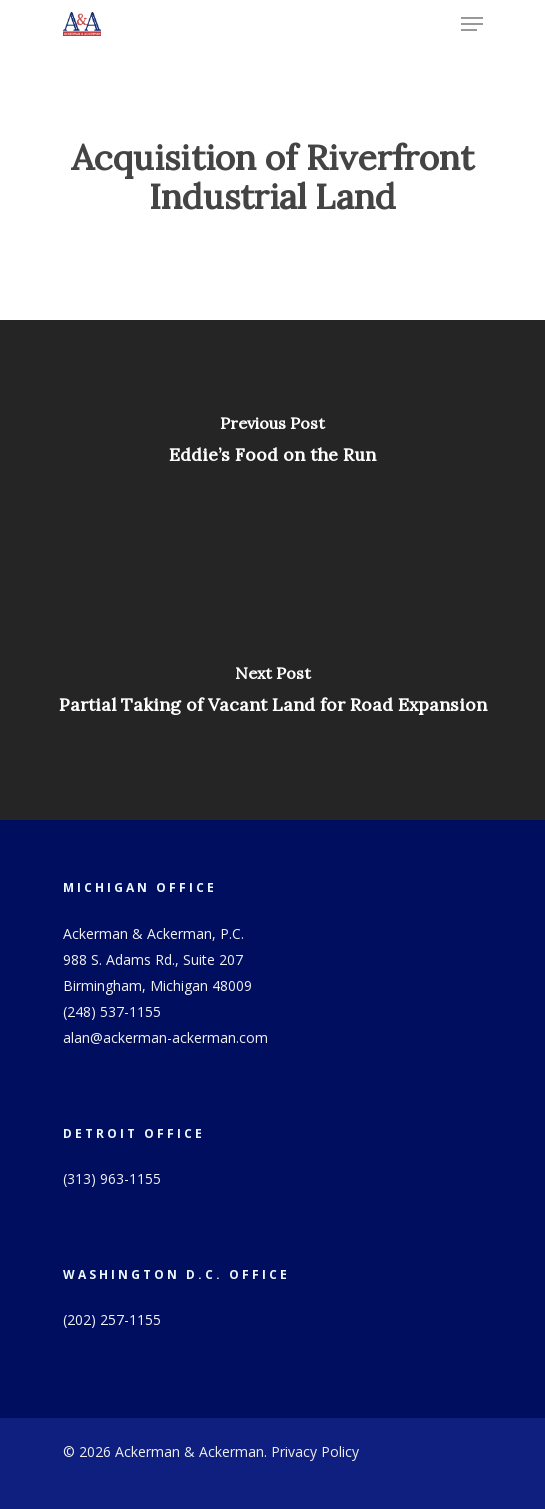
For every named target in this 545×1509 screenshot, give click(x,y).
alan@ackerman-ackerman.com (165, 1037)
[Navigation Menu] (472, 24)
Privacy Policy (315, 1451)
